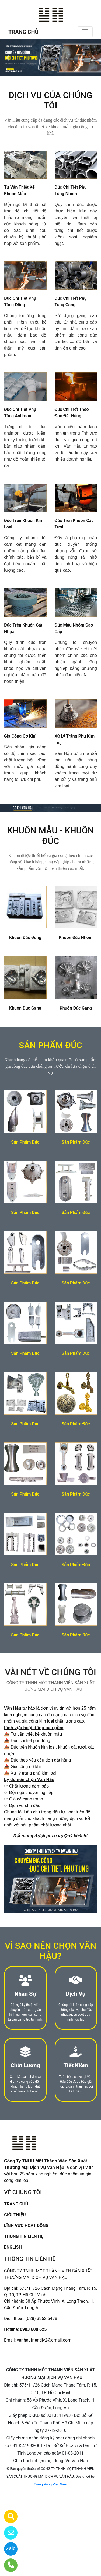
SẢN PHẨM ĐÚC (50, 1045)
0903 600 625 (33, 2329)
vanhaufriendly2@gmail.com (44, 2340)
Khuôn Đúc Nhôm (76, 937)
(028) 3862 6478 (41, 2318)
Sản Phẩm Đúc (25, 1142)
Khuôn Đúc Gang (25, 1008)
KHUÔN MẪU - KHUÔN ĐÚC (50, 835)
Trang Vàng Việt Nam (50, 2484)
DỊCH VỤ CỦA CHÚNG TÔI (50, 100)
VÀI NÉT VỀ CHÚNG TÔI (50, 1672)
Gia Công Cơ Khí (19, 736)
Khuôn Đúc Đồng (25, 937)
